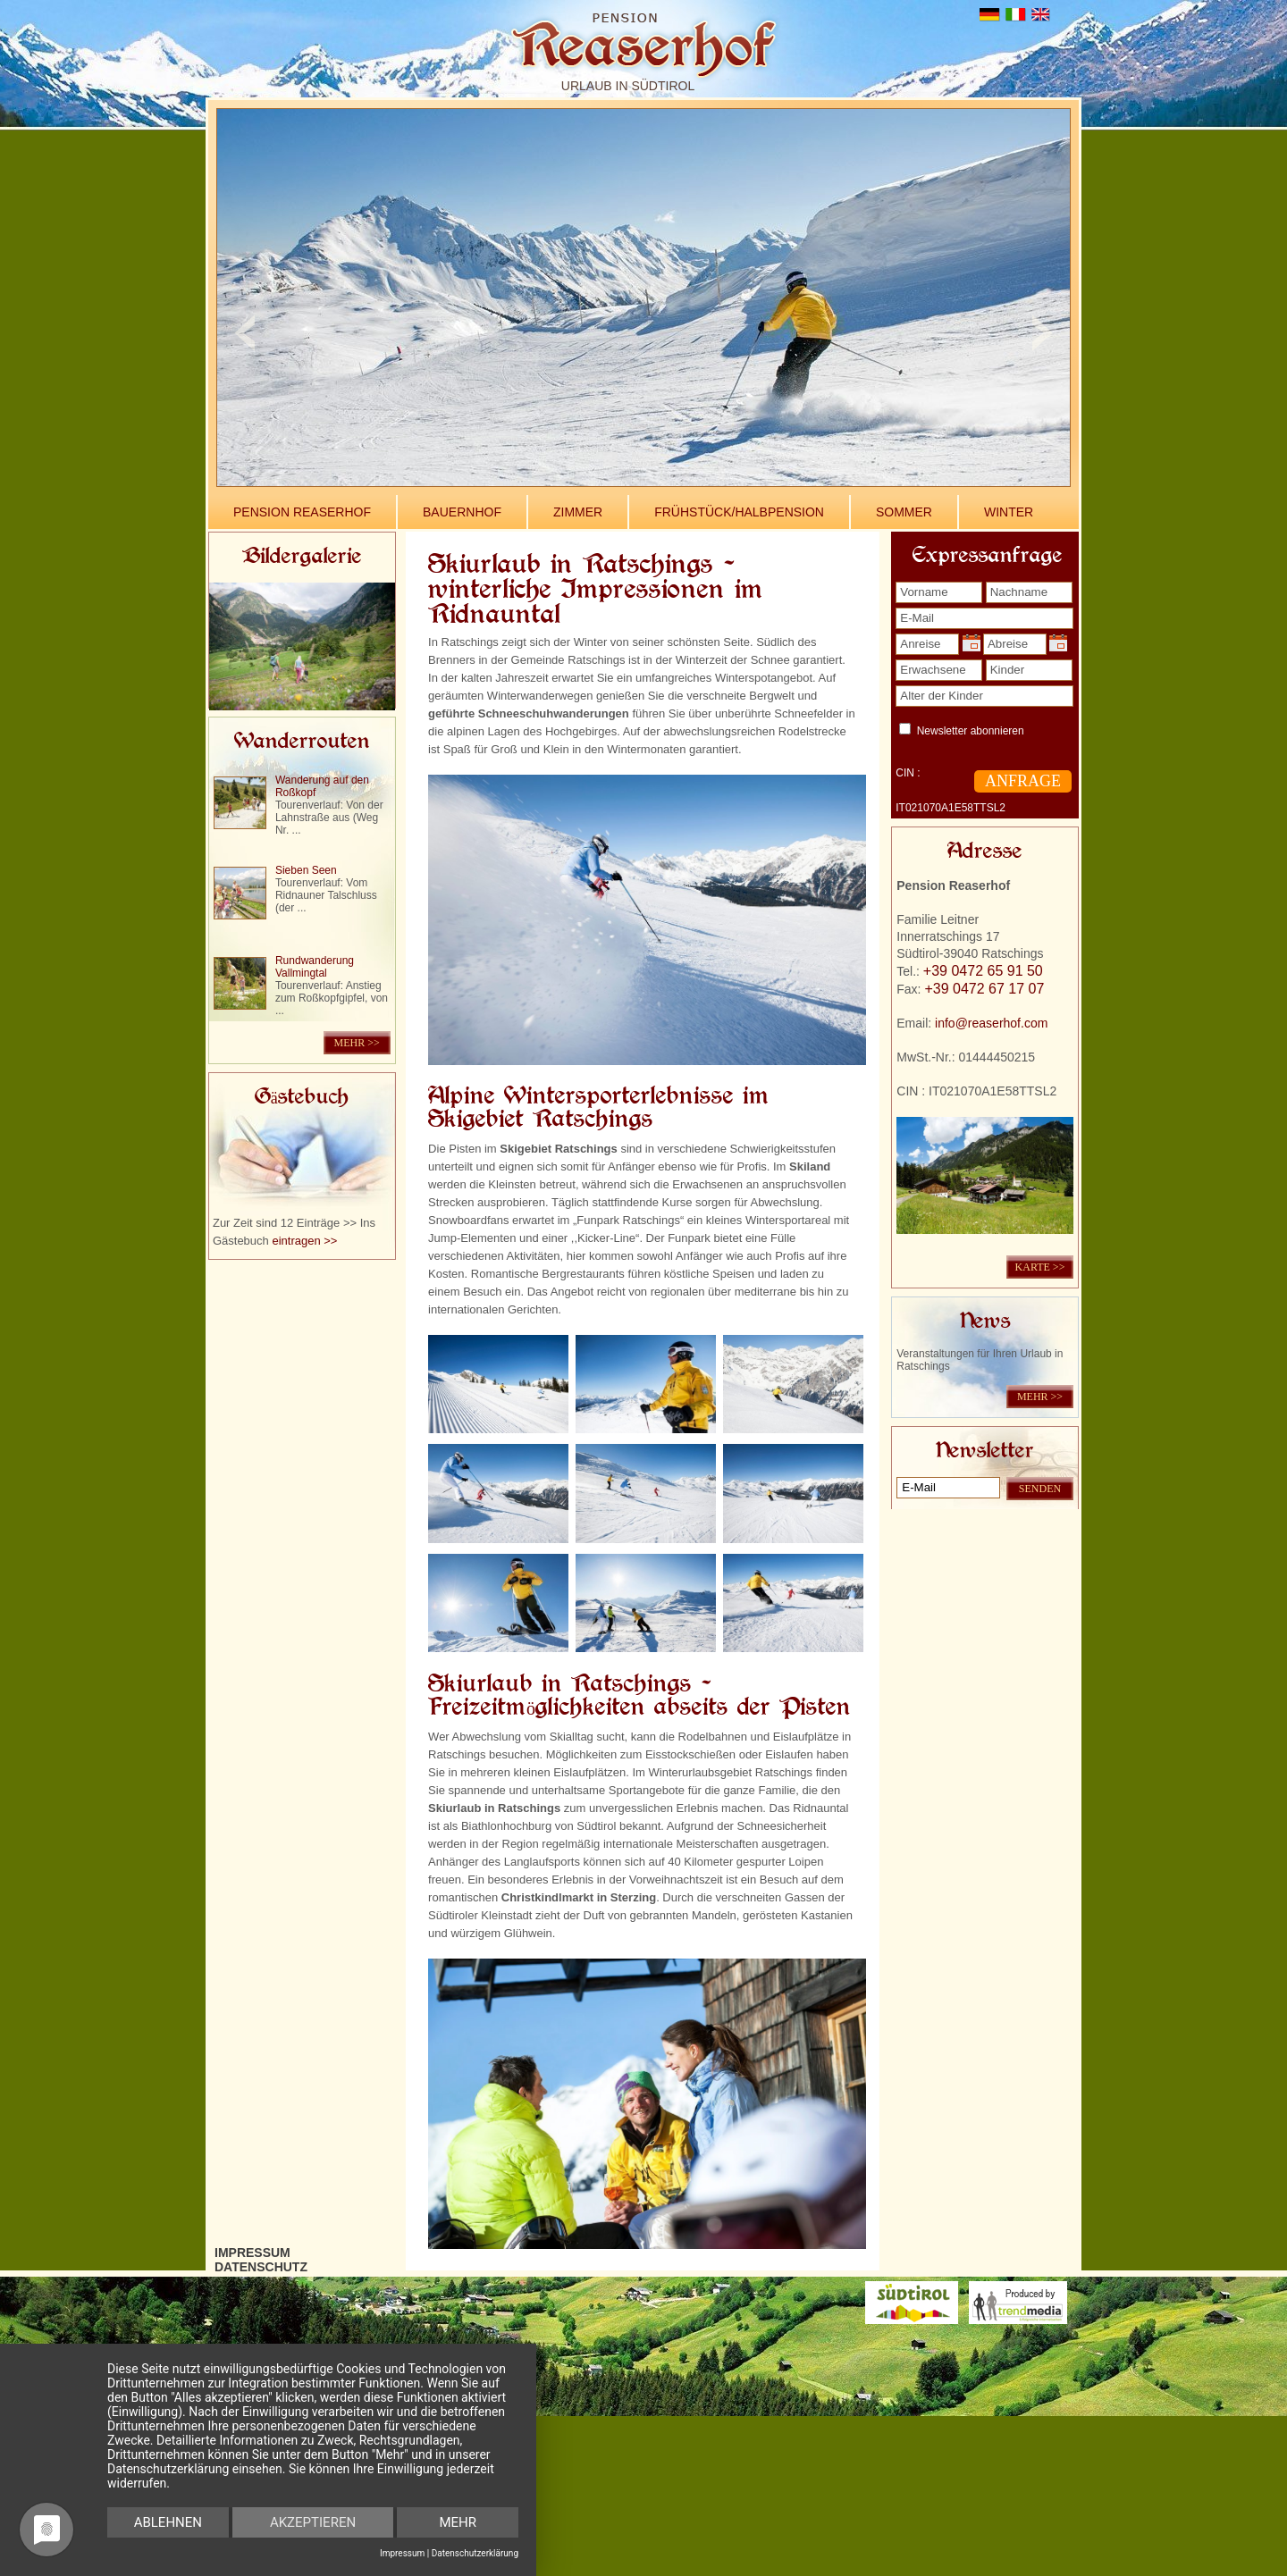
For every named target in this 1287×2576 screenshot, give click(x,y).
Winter (1008, 512)
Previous (244, 333)
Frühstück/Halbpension (739, 512)
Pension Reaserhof (302, 512)
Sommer (904, 512)
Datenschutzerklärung (475, 2553)
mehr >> (357, 1042)
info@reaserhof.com (991, 1023)
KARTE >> (1040, 1267)
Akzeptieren (313, 2522)
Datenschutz (260, 2267)
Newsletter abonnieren (970, 731)
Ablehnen (168, 2522)
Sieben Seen (306, 870)
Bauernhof (462, 512)
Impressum (252, 2252)
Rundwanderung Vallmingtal (314, 966)
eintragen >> (304, 1240)
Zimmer (577, 512)
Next (1042, 333)
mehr (457, 2522)
